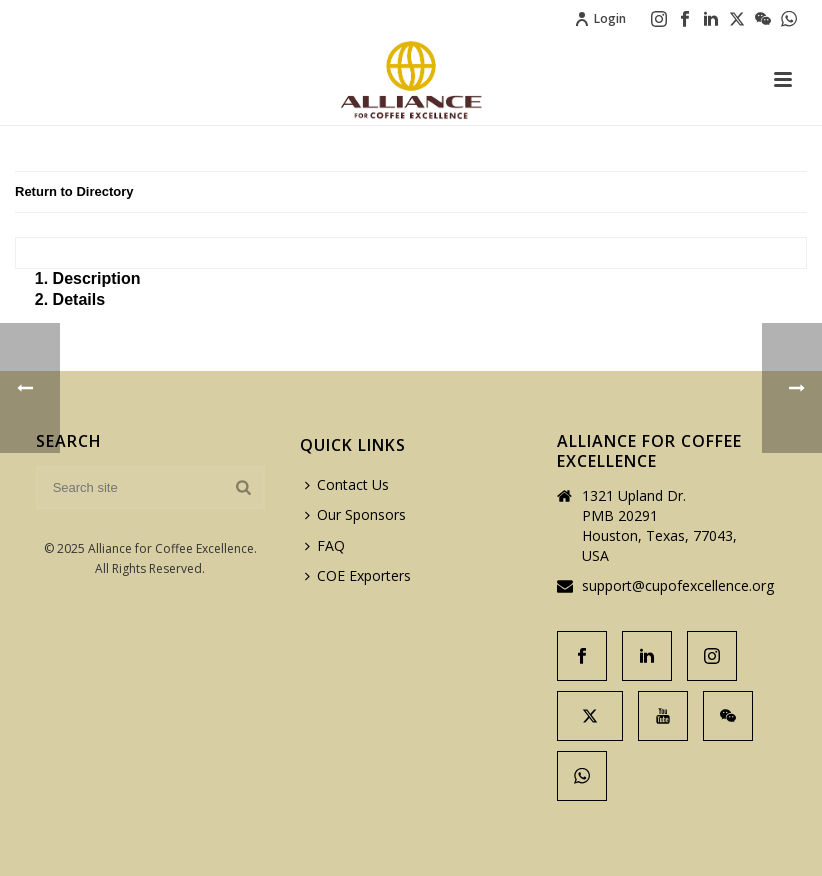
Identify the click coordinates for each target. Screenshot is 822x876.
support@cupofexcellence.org (678, 586)
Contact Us (347, 484)
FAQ (325, 545)
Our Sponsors (355, 514)
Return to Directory (74, 191)
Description (97, 278)
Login (600, 18)
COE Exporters (358, 575)
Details (79, 299)
